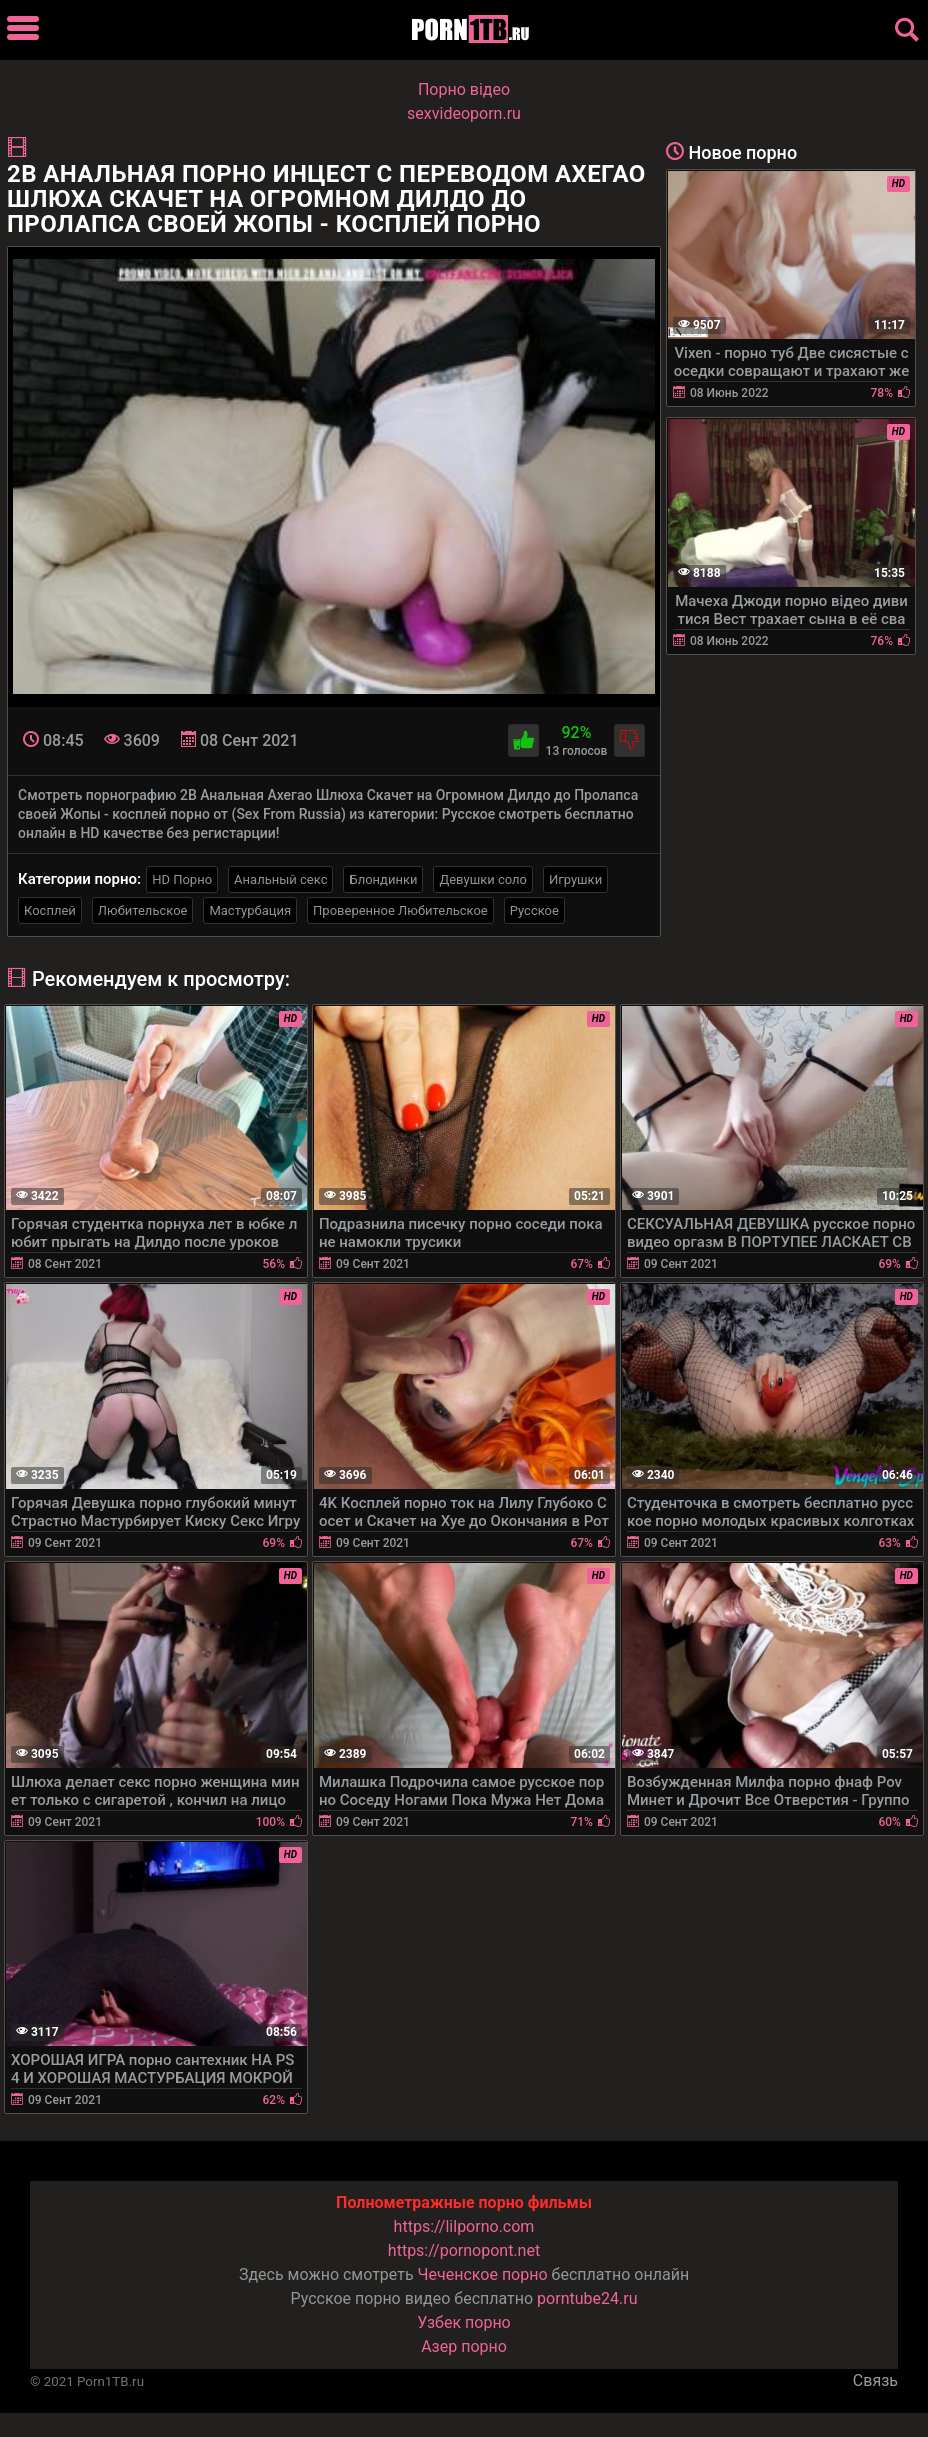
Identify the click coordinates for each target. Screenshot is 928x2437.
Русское (534, 910)
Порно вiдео (464, 89)
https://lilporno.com (464, 2226)
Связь (875, 2380)
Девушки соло (483, 879)
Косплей (50, 910)
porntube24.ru (587, 2298)
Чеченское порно (483, 2274)
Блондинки (383, 879)
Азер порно (464, 2346)
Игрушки (575, 879)
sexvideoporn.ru (464, 113)
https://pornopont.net (464, 2250)
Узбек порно (464, 2322)
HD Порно (182, 879)
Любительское (143, 910)
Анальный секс (280, 879)
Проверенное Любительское (400, 910)
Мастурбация (250, 910)
